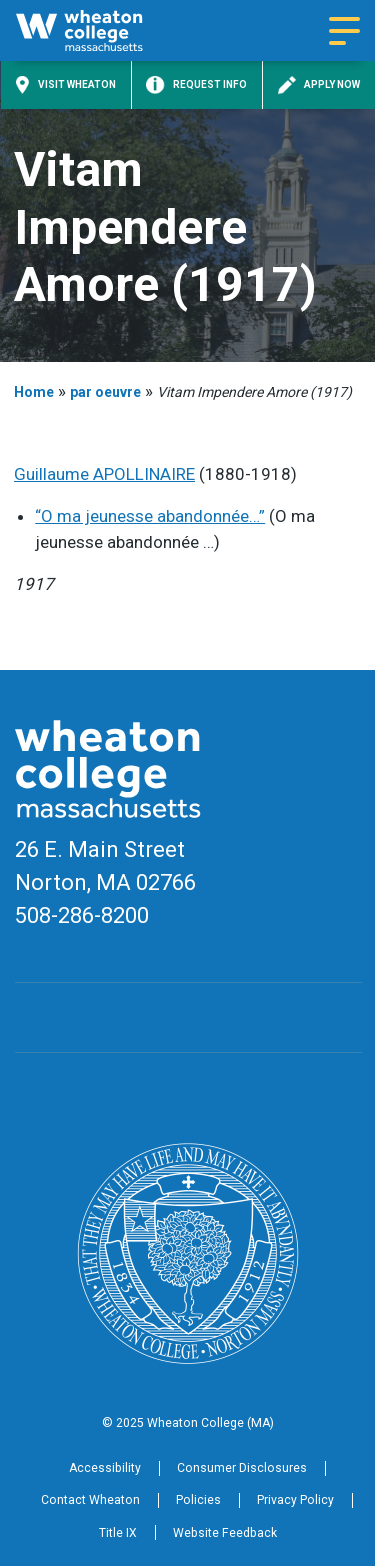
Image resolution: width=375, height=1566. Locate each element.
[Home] (96, 30)
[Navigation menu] (344, 31)
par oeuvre (105, 392)
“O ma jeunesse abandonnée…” (150, 516)
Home (34, 392)
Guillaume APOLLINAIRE (104, 474)
